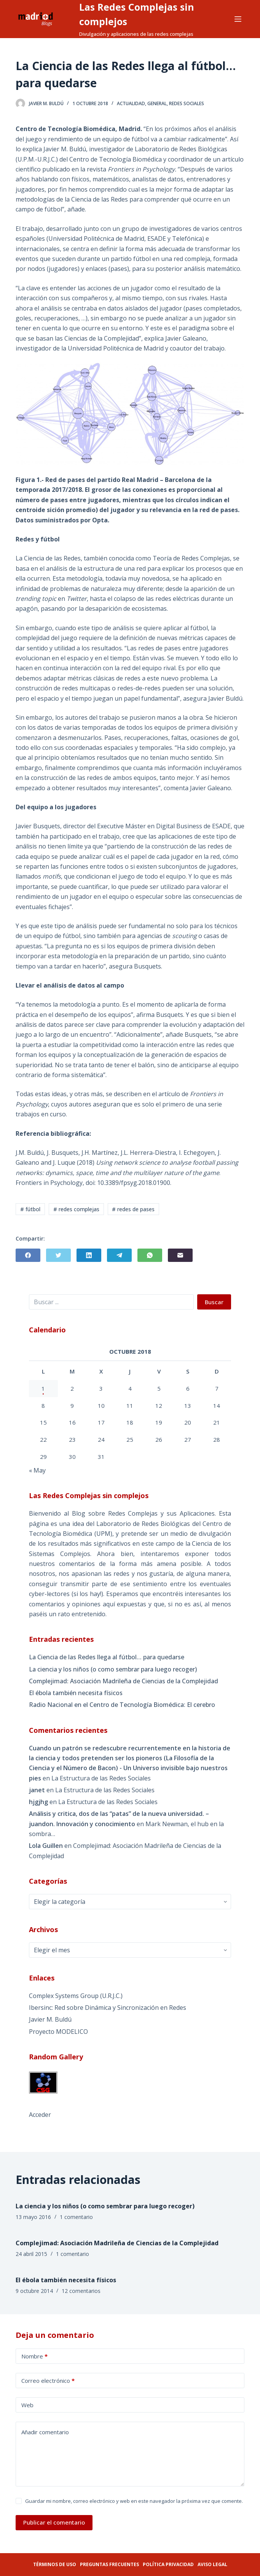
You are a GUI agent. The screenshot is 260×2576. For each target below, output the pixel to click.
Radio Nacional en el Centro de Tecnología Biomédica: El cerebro (122, 1704)
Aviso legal (212, 2564)
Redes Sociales (186, 103)
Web (27, 2405)
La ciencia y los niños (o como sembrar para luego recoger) (113, 1669)
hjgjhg (38, 1802)
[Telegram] (119, 1255)
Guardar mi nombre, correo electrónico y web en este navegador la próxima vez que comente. (134, 2501)
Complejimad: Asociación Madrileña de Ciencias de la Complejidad (123, 1681)
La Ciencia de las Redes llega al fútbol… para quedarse (106, 1657)
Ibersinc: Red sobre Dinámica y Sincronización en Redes (107, 2007)
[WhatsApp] (149, 1255)
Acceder (40, 2114)
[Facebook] (28, 1255)
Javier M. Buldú (50, 2019)
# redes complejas (76, 1209)
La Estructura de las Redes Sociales (101, 1778)
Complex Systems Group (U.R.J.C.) (76, 1996)
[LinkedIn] (89, 1255)
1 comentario (76, 2217)
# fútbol (30, 1209)
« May (37, 1470)
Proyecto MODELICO (58, 2031)
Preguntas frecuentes (109, 2564)
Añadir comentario (45, 2432)
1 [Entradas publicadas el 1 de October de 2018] (43, 1388)
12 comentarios (81, 2290)
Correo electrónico (48, 2380)
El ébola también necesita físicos (76, 1693)
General (157, 103)
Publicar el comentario (54, 2522)
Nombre (34, 2356)
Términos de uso (54, 2564)
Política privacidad (168, 2564)
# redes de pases (133, 1209)
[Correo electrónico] (180, 1255)
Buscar (214, 1302)
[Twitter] (58, 1255)
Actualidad (131, 103)
